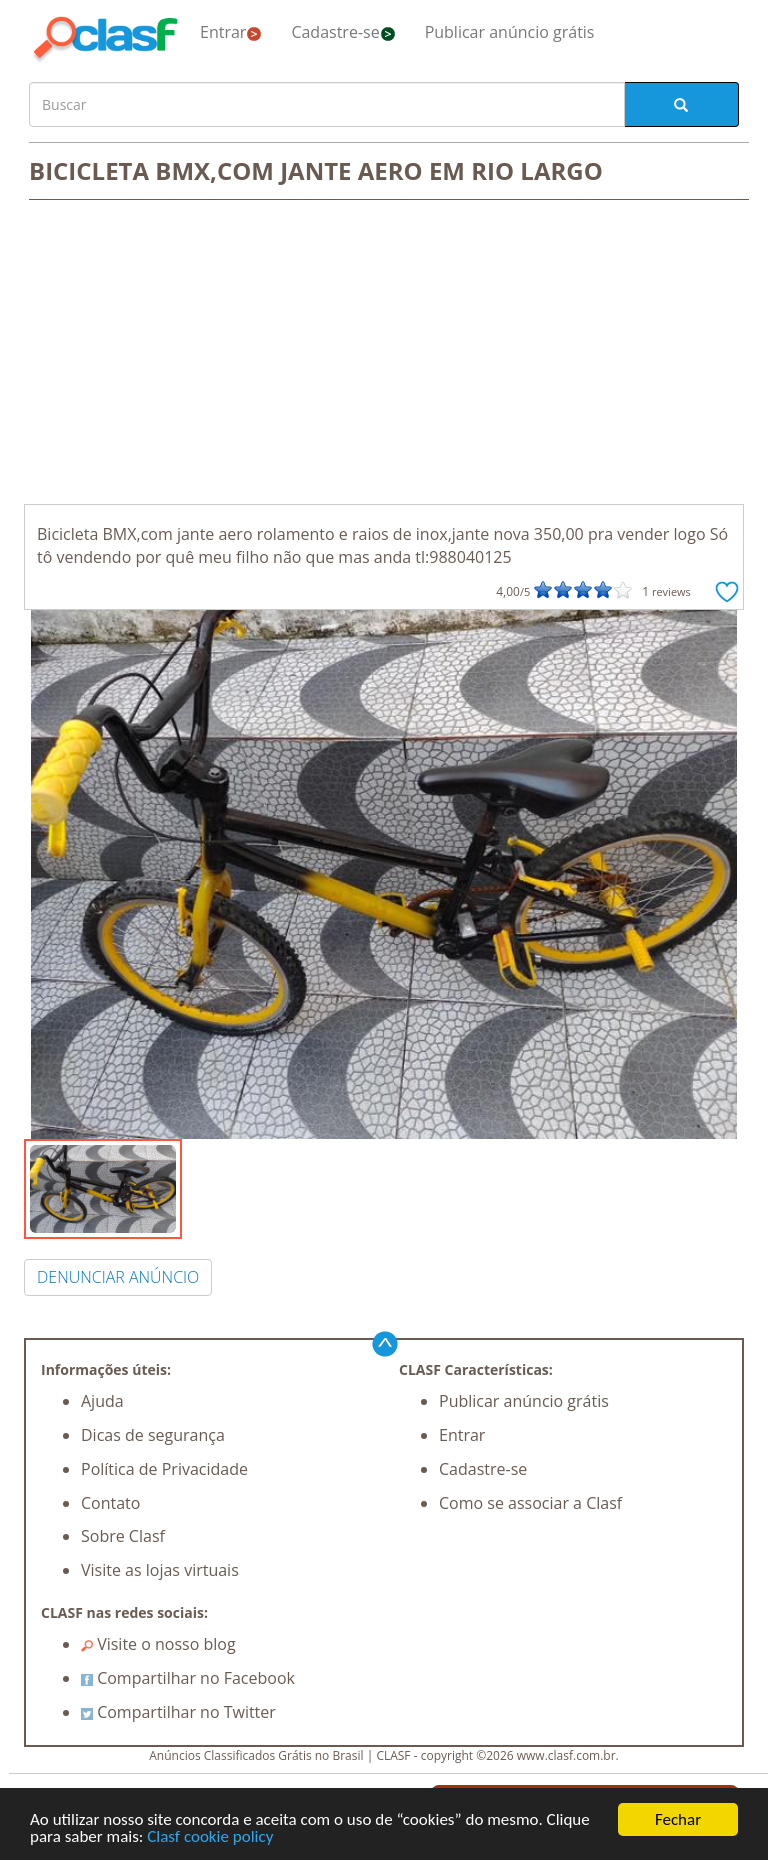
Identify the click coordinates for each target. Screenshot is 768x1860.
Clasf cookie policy (210, 1838)
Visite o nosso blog (158, 1644)
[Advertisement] (384, 354)
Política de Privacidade (164, 1469)
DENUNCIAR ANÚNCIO (118, 1277)
